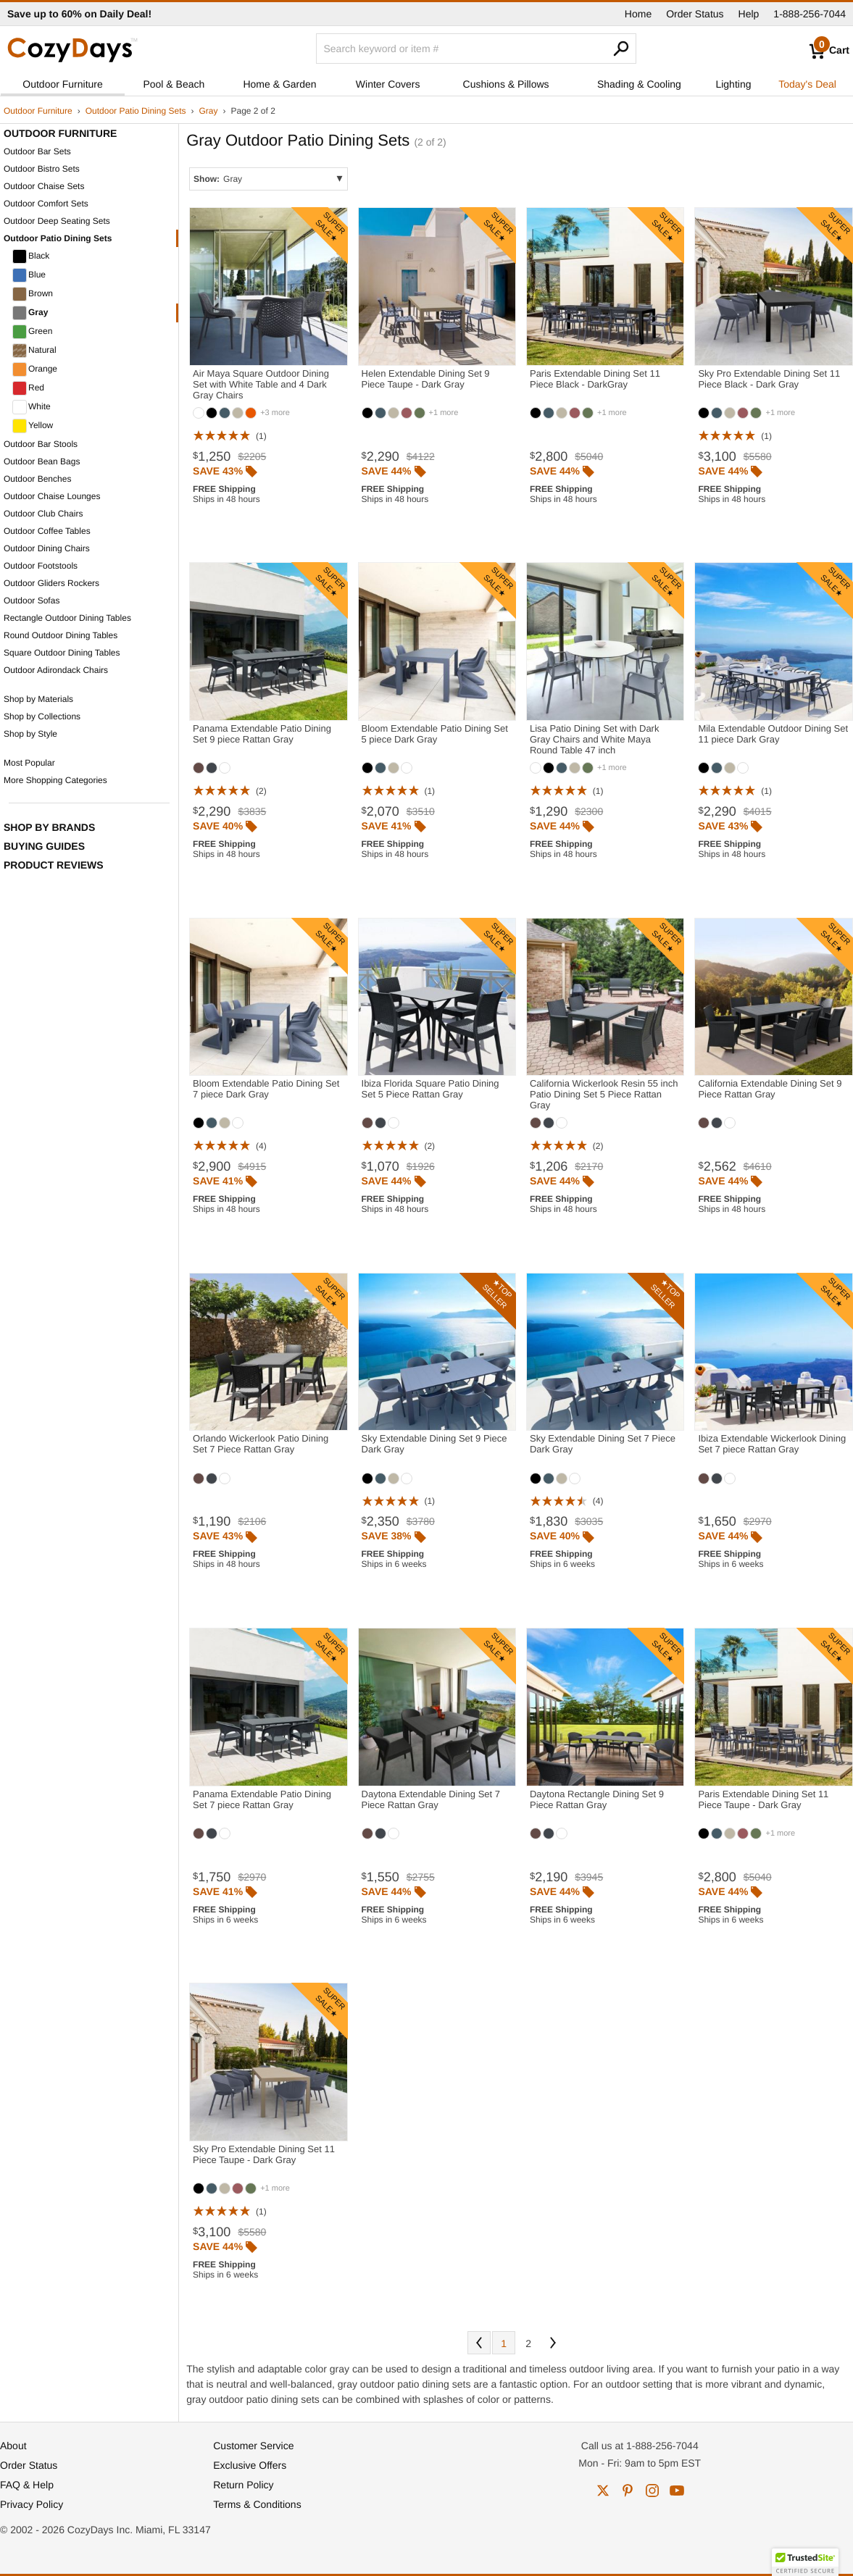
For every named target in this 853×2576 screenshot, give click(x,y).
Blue (29, 275)
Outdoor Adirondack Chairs (56, 670)
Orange (34, 369)
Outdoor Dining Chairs (47, 548)
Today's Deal (807, 84)
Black (30, 256)
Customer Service (253, 2445)
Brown (32, 294)
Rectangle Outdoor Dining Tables (67, 618)
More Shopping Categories (55, 780)
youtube (676, 2490)
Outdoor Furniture (62, 84)
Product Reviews (54, 865)
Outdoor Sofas (31, 600)
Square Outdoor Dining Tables (62, 653)
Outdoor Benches (37, 479)
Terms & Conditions (257, 2504)
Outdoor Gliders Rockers (51, 583)
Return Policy (243, 2485)
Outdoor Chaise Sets (44, 186)
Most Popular (29, 763)
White (31, 407)
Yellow (32, 426)
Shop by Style (30, 734)
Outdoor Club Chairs (43, 514)
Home (638, 14)
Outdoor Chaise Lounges (52, 496)
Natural (34, 350)
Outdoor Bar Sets (37, 151)
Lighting (733, 84)
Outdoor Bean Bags (42, 461)
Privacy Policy (31, 2504)
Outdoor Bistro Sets (42, 169)
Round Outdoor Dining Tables (60, 635)
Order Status (694, 14)
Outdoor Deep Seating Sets (57, 221)
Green (32, 332)
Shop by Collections (42, 716)
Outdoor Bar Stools (41, 444)
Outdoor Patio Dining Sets (136, 111)
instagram (652, 2490)
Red (28, 388)
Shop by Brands (49, 827)
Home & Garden (279, 84)
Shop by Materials (38, 699)
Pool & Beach (173, 84)
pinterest (627, 2490)
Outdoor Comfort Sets (46, 203)
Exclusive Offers (249, 2465)
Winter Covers (388, 84)
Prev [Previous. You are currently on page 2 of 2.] (479, 2342)
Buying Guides (44, 846)
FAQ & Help (27, 2485)
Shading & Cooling (639, 84)
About (13, 2445)
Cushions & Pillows (506, 84)
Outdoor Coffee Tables (47, 531)
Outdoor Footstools (41, 566)
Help (749, 14)
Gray (208, 111)
